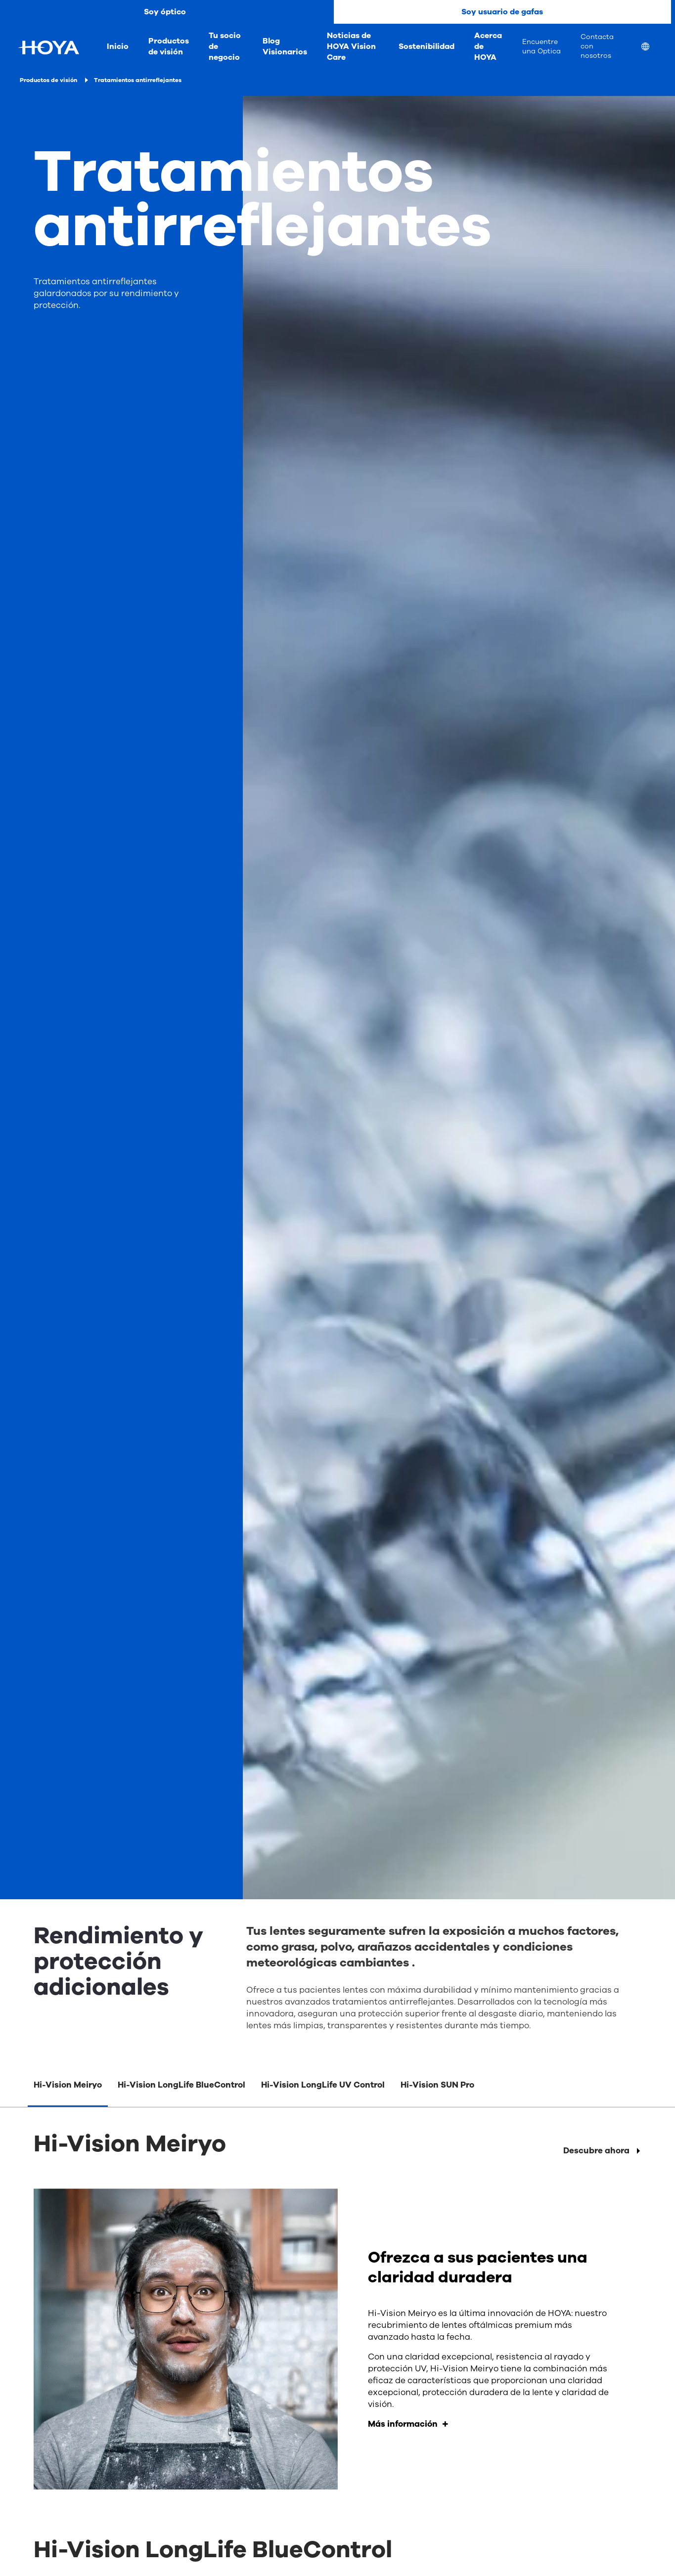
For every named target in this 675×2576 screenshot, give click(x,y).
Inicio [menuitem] (118, 46)
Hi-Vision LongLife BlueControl (181, 2085)
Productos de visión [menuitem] (168, 46)
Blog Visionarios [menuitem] (285, 46)
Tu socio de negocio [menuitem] (225, 46)
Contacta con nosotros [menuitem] (597, 46)
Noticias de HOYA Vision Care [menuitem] (351, 46)
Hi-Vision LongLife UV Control (323, 2085)
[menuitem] (653, 48)
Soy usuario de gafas (502, 11)
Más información (403, 2424)
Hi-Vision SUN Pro (437, 2085)
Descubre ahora (596, 2150)
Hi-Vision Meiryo (68, 2085)
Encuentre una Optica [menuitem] (541, 46)
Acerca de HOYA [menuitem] (488, 46)
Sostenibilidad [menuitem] (426, 46)
